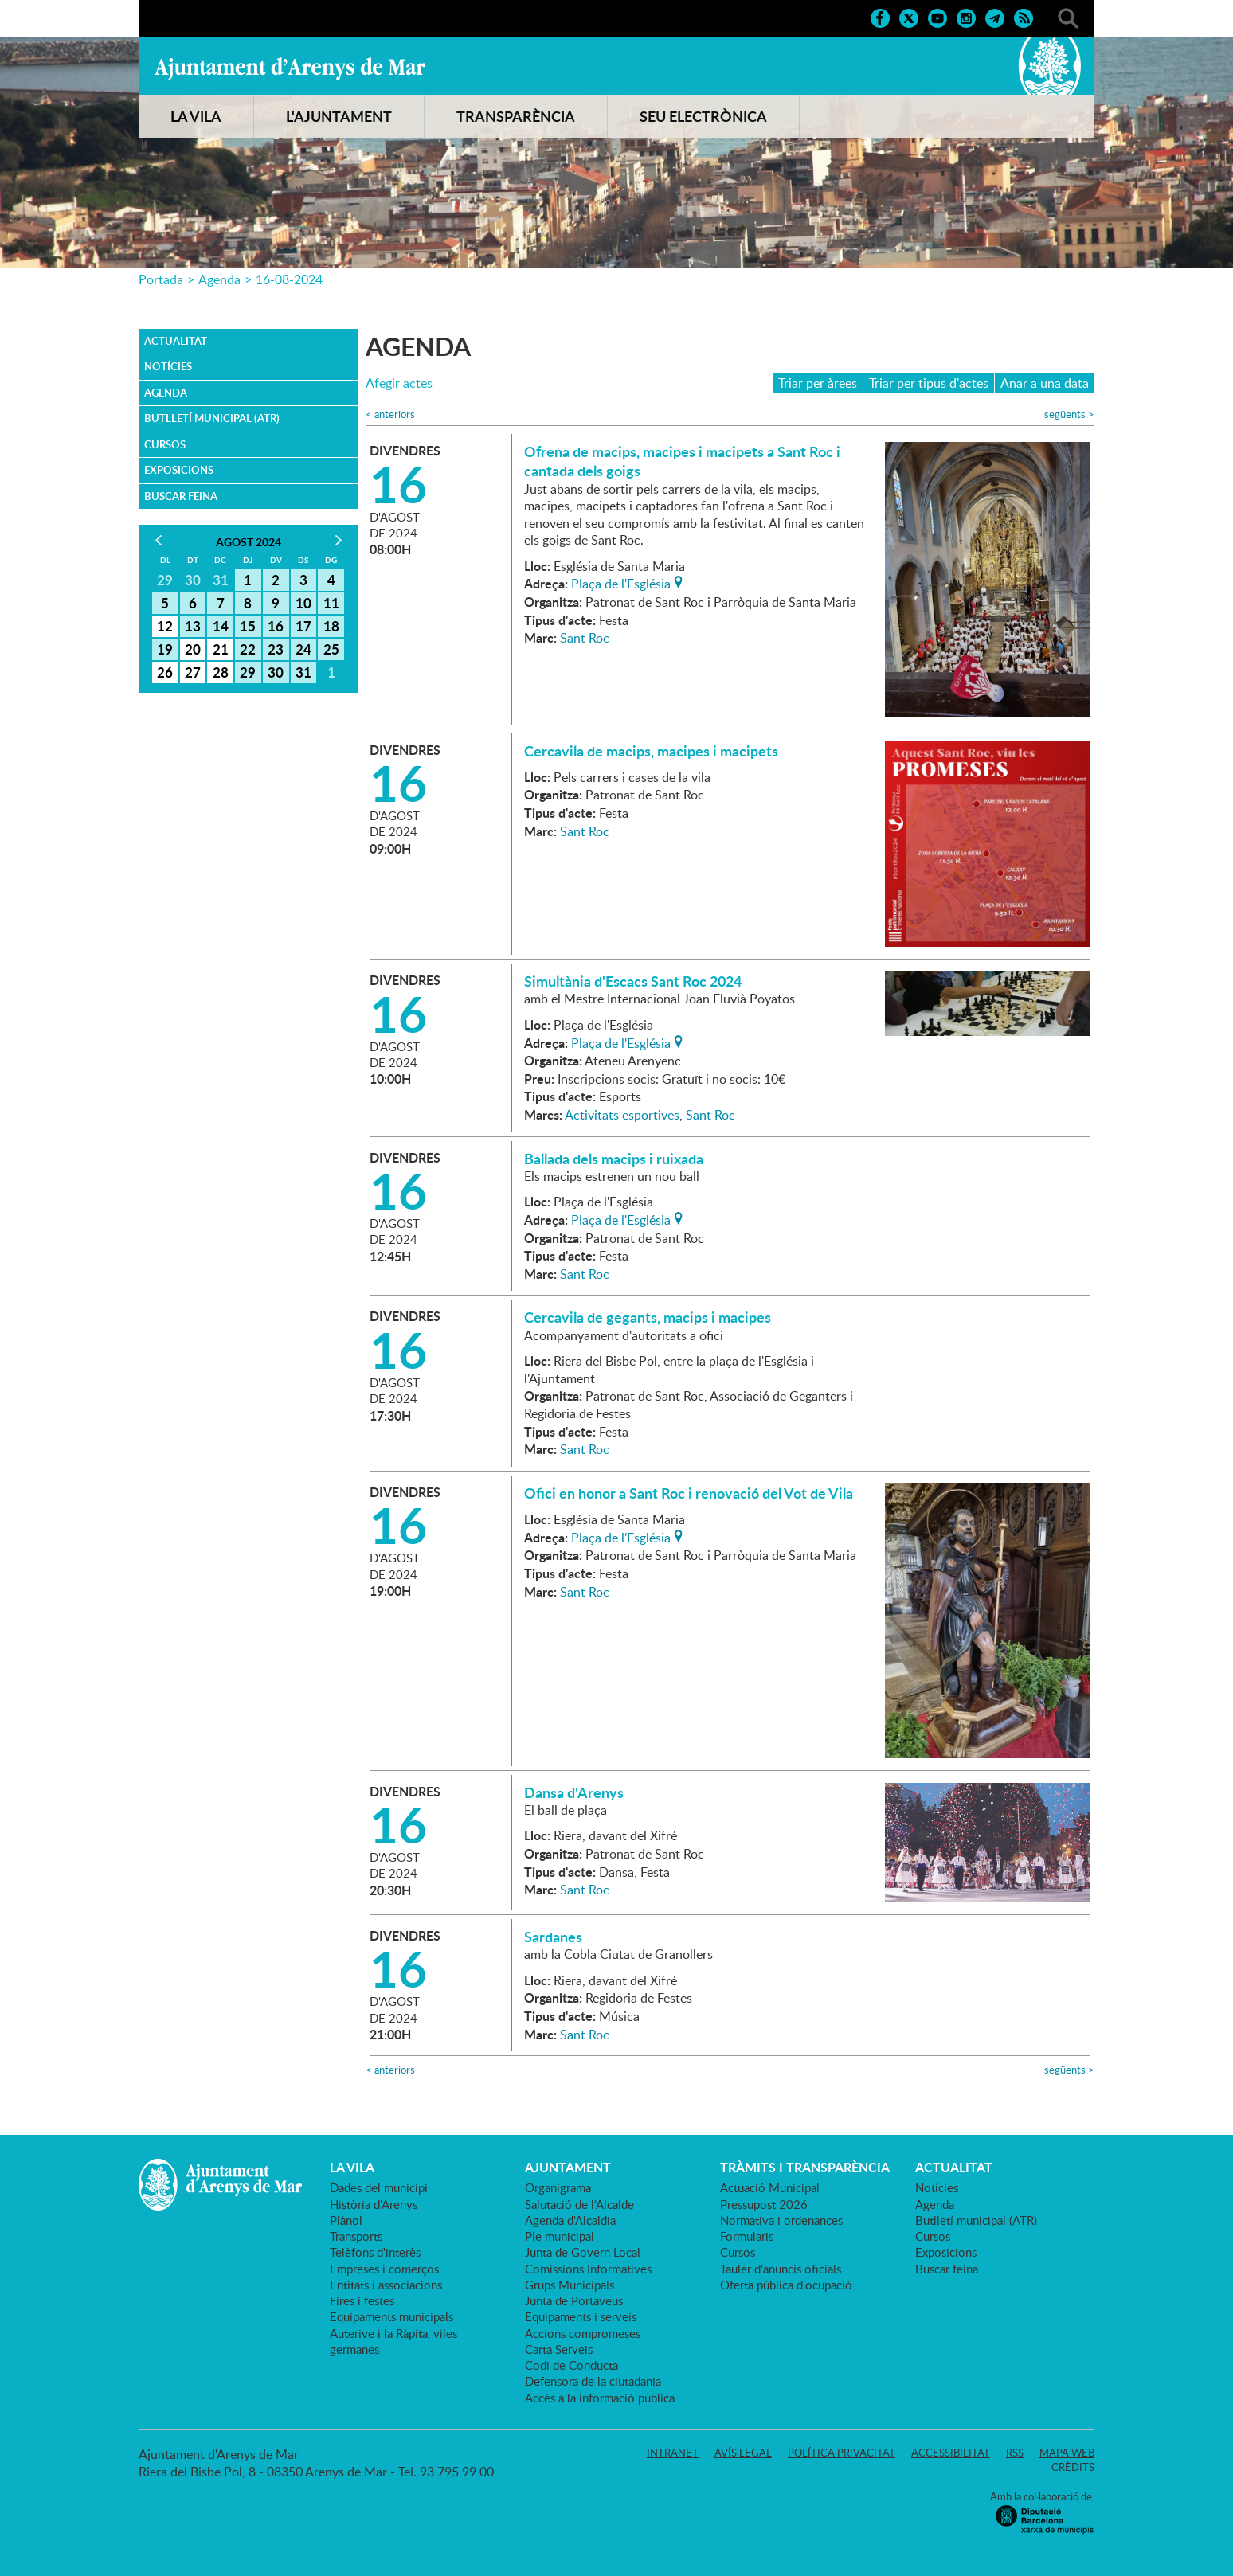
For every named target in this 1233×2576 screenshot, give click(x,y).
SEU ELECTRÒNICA (703, 116)
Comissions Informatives (588, 2269)
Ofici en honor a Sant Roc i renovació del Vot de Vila (688, 1493)
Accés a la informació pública (600, 2398)
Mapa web (1066, 2452)
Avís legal (743, 2452)
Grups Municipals (569, 2285)
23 (276, 649)
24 (303, 649)
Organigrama (558, 2187)
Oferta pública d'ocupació (786, 2285)
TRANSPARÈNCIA (515, 116)
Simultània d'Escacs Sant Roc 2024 (633, 981)
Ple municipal (559, 2236)
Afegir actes (399, 383)
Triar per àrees (817, 383)
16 (276, 625)
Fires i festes (362, 2300)
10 (303, 602)
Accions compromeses (582, 2333)
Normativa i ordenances (781, 2220)
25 (331, 649)
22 (248, 649)
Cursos (165, 444)
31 (303, 672)
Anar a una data (1044, 383)
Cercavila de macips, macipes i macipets (651, 751)
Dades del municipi (379, 2187)
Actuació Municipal (770, 2187)
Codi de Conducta (571, 2365)
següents (1069, 414)
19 (165, 649)
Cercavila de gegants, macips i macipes (647, 1317)
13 (193, 625)
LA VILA (195, 116)
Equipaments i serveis (580, 2316)
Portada (161, 279)
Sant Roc (584, 638)
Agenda (219, 279)
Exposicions (178, 470)
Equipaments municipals (391, 2316)
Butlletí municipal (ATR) (212, 418)
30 (276, 672)
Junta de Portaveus (574, 2300)
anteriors (390, 414)
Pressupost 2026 (764, 2204)
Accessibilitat (950, 2452)
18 (331, 625)
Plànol (346, 2220)
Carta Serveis (559, 2349)
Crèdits (1072, 2467)
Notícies (168, 366)
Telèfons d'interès (375, 2252)
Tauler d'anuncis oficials (780, 2269)
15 (248, 625)
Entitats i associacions (386, 2285)
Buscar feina (180, 496)
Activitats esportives (622, 1115)
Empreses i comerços (384, 2269)
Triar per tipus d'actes (928, 383)
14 (221, 625)
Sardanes (553, 1936)
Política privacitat (841, 2452)
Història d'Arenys (373, 2204)
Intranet (673, 2452)
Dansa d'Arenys (574, 1792)
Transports (356, 2236)
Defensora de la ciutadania (593, 2381)
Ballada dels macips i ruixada (613, 1158)
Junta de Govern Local (582, 2252)
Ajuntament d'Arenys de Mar (290, 68)
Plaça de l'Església (621, 582)
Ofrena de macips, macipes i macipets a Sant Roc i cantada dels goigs (682, 461)
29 (248, 672)
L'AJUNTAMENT (339, 116)
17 (303, 625)
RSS (1015, 2452)
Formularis (746, 2236)
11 (331, 602)
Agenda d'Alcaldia (570, 2220)
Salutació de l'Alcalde (579, 2204)
